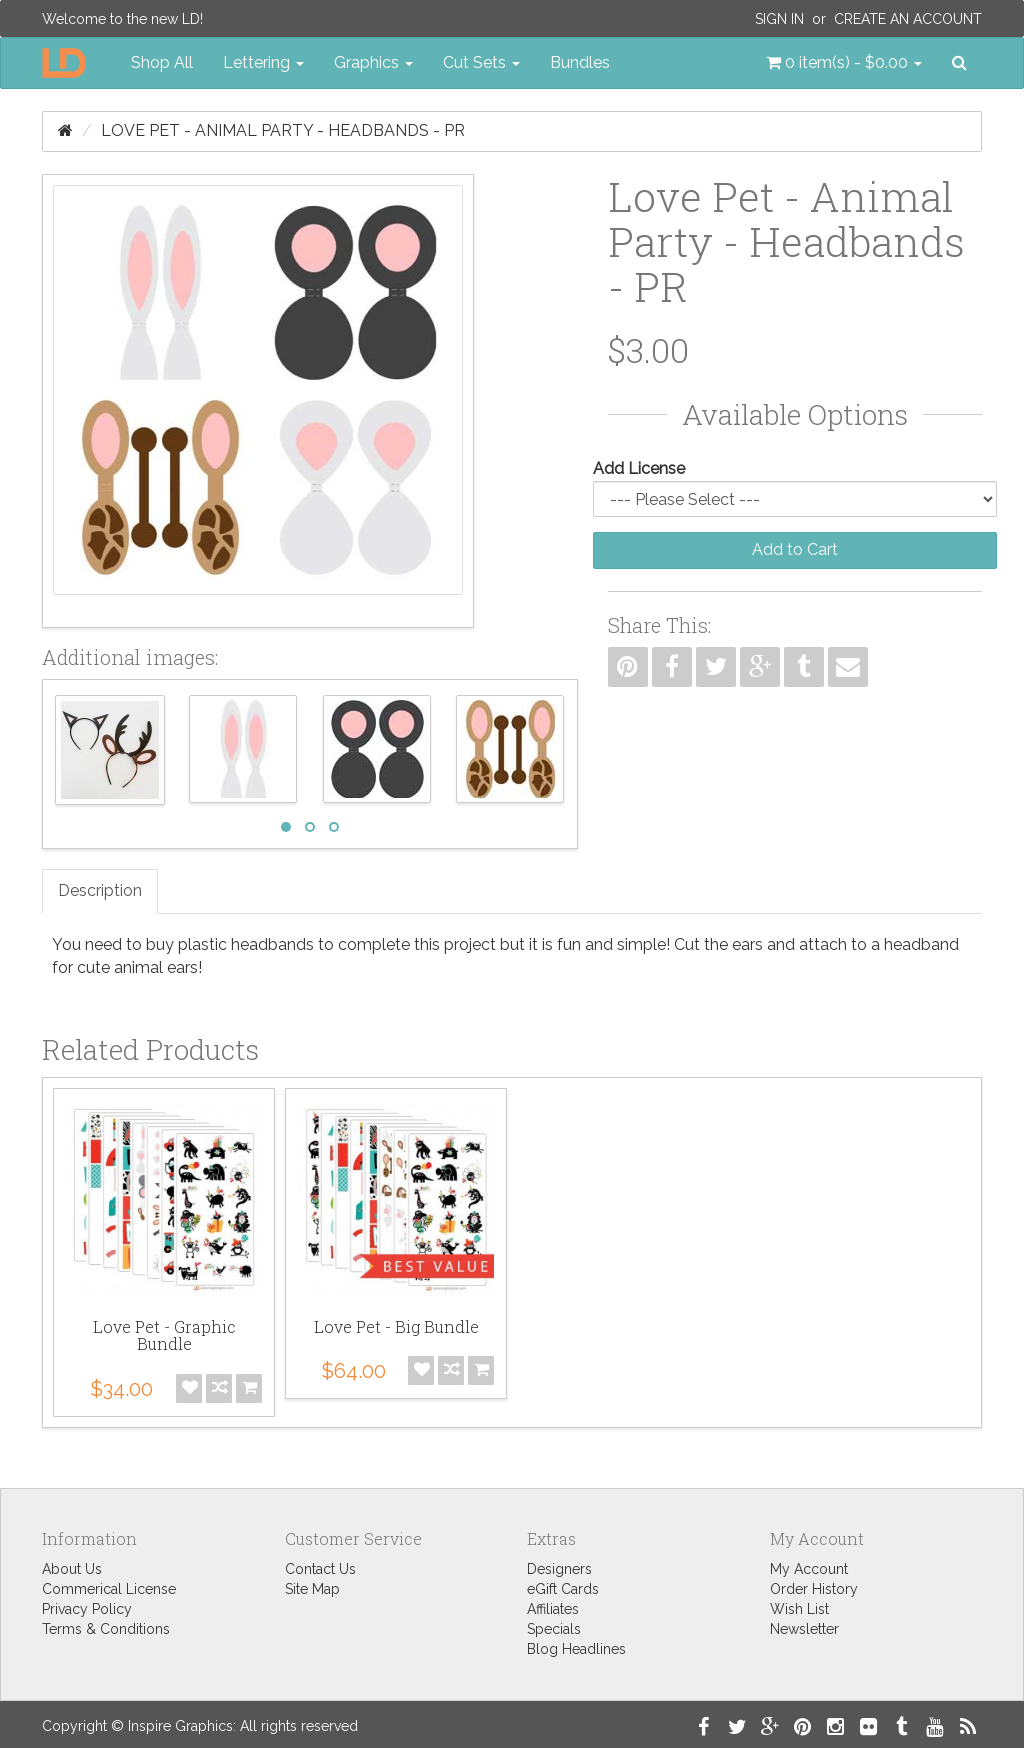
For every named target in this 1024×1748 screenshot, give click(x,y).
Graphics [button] (373, 62)
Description (100, 890)
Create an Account (908, 19)
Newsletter (804, 1629)
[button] (844, 63)
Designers (559, 1569)
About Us (72, 1569)
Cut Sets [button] (481, 62)
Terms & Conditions (106, 1629)
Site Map (312, 1589)
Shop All (162, 62)
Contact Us (320, 1569)
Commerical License (109, 1589)
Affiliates (553, 1609)
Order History (814, 1589)
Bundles (580, 62)
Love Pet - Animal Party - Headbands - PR (283, 130)
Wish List (799, 1609)
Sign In (779, 19)
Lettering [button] (263, 62)
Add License (639, 468)
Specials (554, 1629)
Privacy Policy (87, 1609)
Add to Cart (795, 549)
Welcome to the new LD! (122, 19)
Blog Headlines (576, 1649)
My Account (809, 1569)
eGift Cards (563, 1589)
